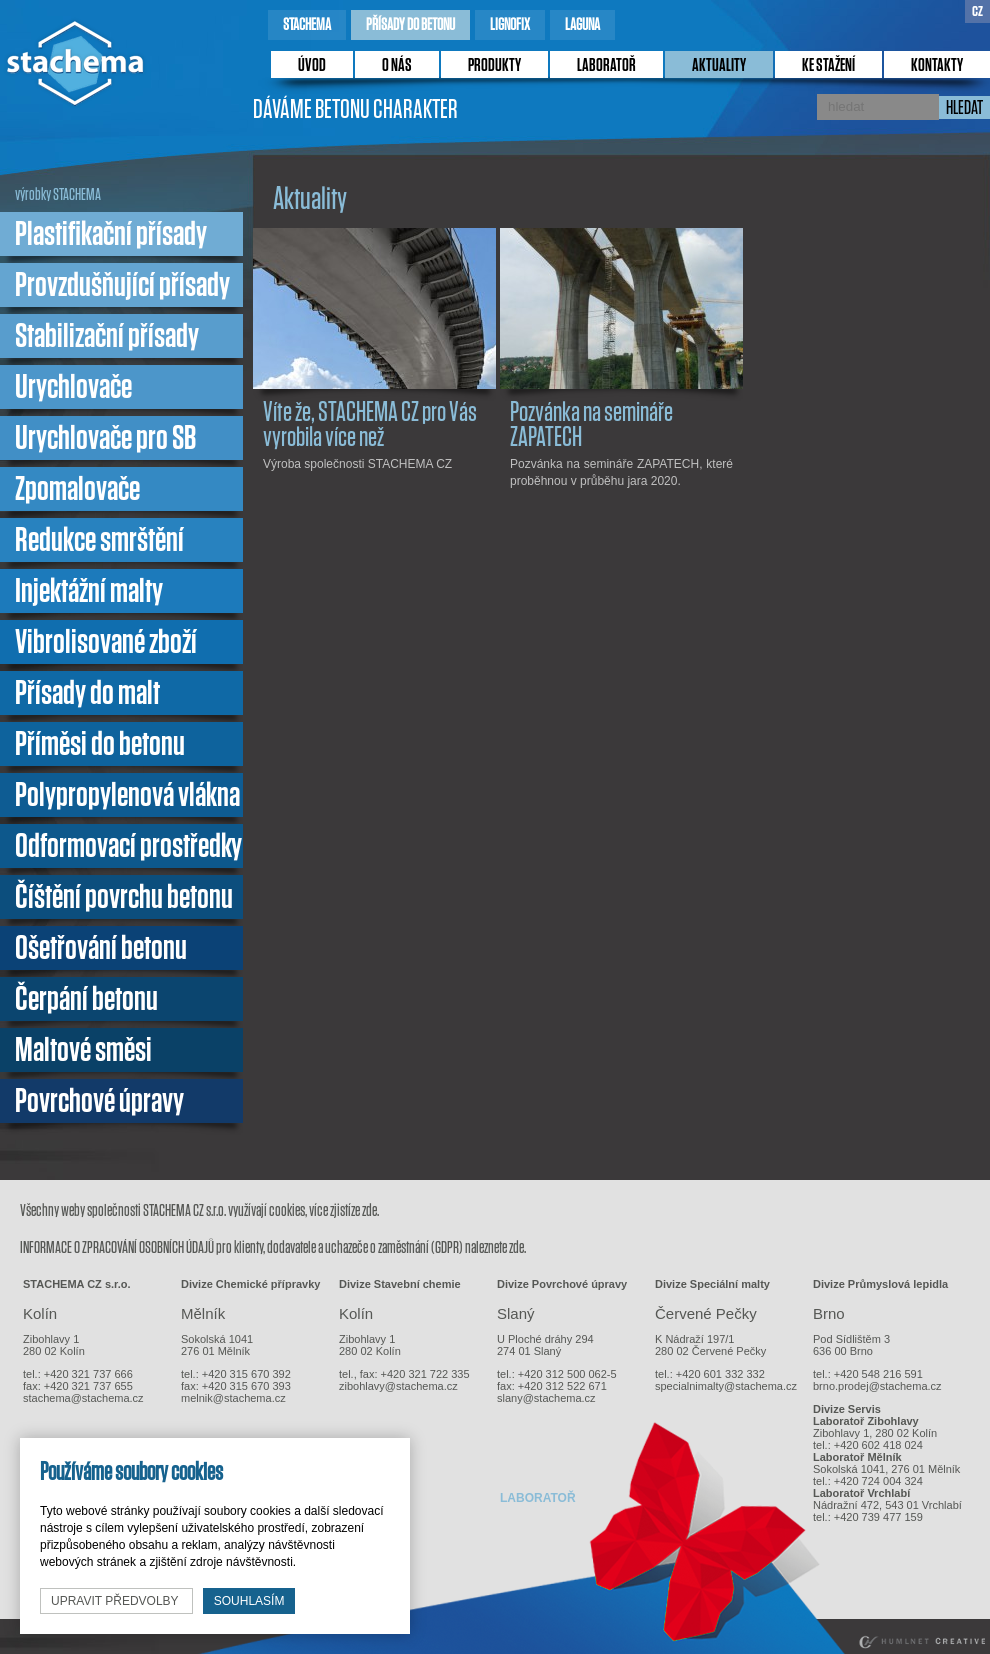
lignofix (510, 24)
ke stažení (828, 66)
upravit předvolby (116, 1601)
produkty (494, 66)
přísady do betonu (410, 24)
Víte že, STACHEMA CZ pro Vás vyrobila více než (370, 425)
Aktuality (719, 66)
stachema (307, 24)
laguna (582, 24)
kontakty (937, 66)
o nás (397, 66)
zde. (370, 1210)
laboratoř (606, 66)
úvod (312, 66)
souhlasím (249, 1601)
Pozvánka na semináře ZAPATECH (591, 425)
